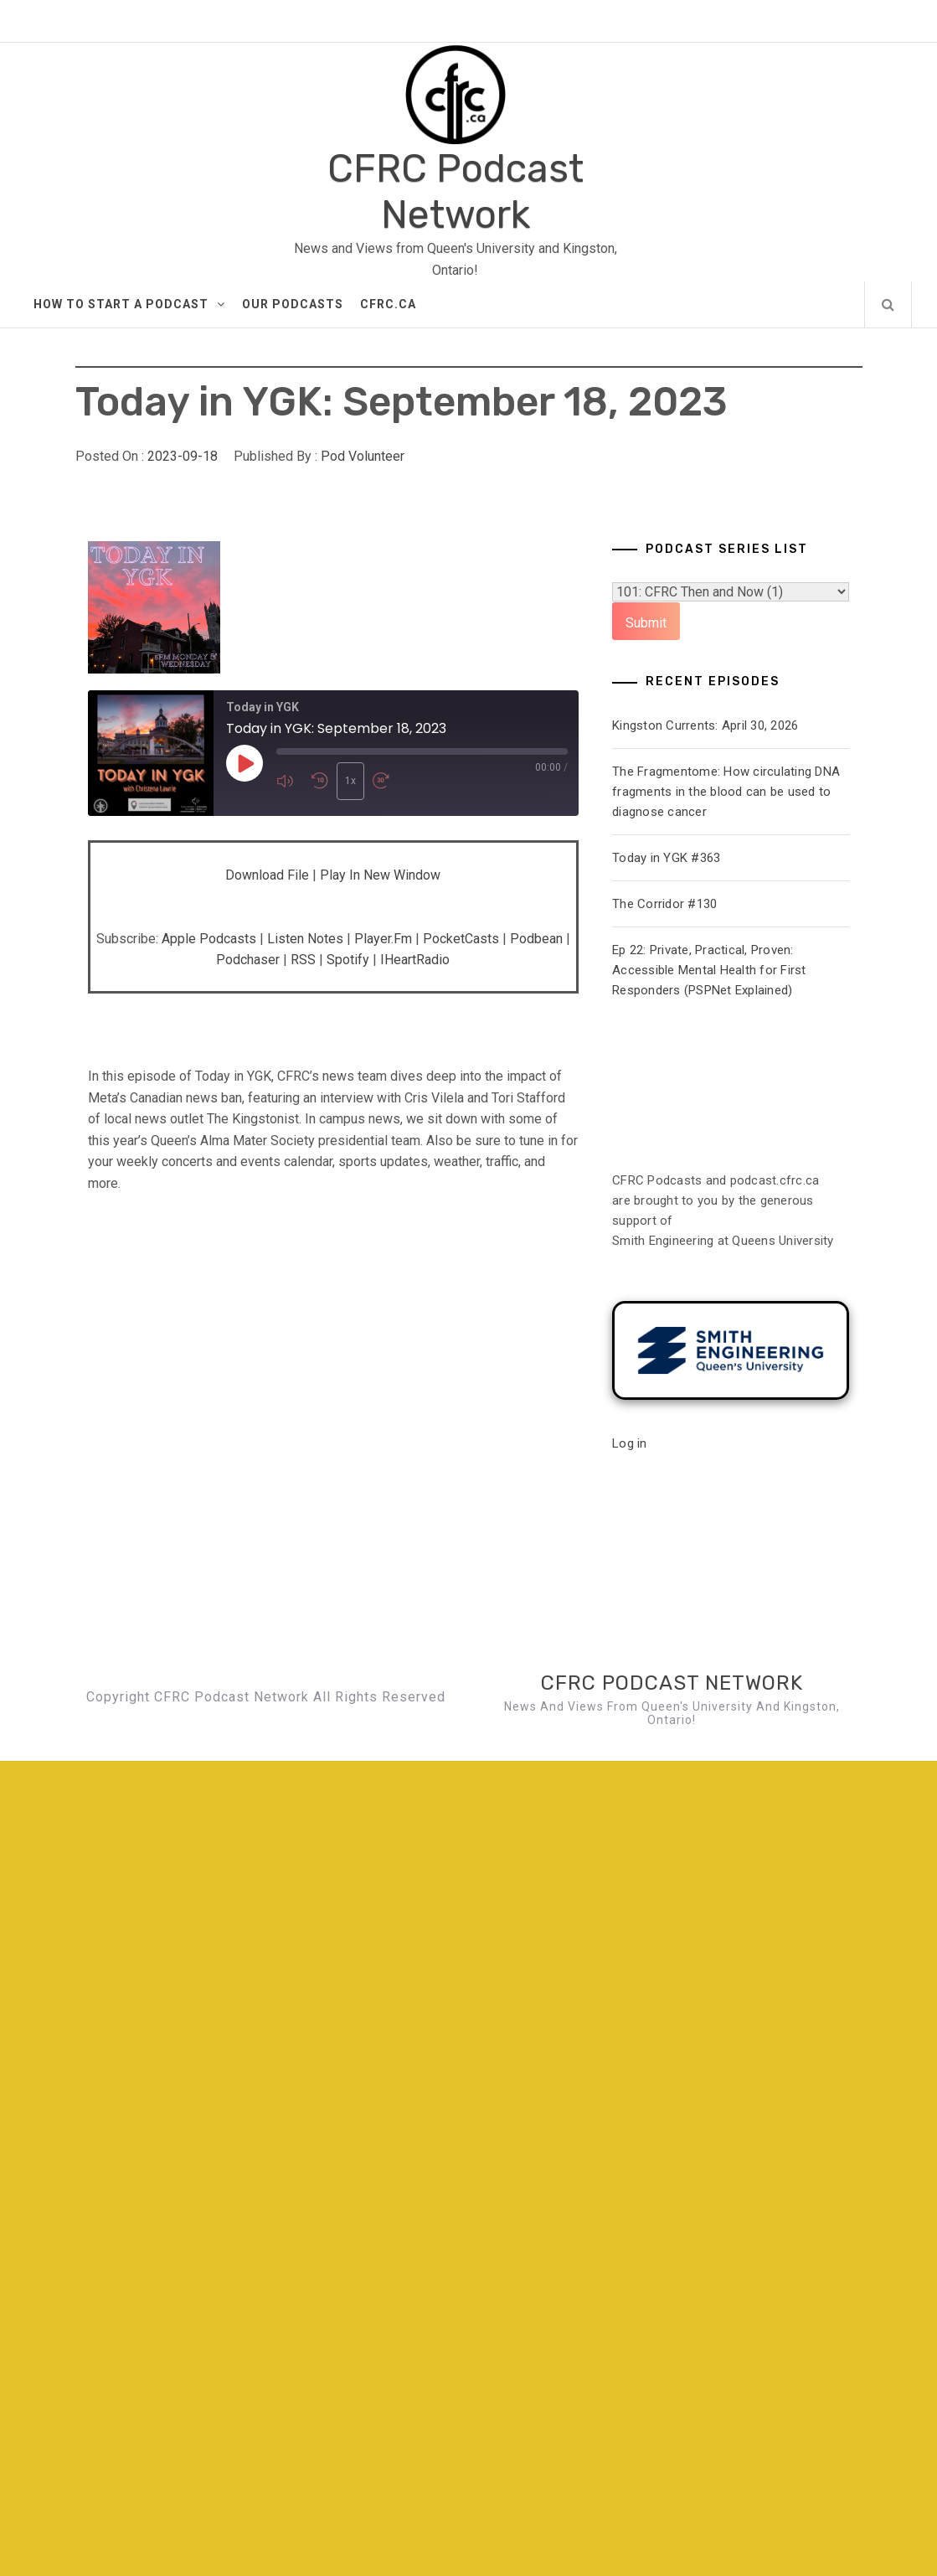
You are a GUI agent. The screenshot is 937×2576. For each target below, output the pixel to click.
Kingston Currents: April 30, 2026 (705, 725)
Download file (267, 875)
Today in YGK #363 (666, 857)
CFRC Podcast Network (455, 192)
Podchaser (248, 960)
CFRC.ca (388, 304)
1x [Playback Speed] (350, 781)
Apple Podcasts (209, 939)
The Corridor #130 (664, 903)
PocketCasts (461, 939)
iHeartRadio (415, 960)
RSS (303, 960)
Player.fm (383, 939)
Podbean (536, 939)
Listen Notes (305, 939)
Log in (629, 1443)
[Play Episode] (244, 763)
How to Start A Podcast (129, 304)
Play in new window (380, 875)
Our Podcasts (292, 304)
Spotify (348, 960)
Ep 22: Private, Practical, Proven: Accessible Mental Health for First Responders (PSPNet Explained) (709, 970)
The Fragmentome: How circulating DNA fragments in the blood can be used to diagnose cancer (726, 791)
